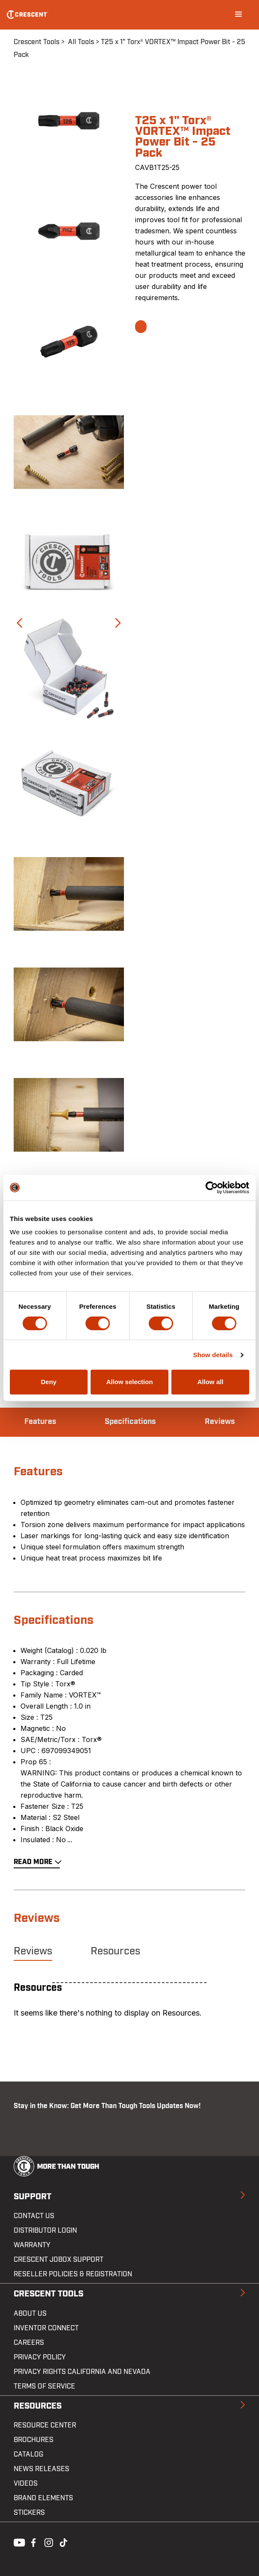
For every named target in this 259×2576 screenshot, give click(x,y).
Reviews (220, 1422)
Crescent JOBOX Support (58, 2259)
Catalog (28, 2454)
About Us (30, 2313)
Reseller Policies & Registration (73, 2274)
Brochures (33, 2439)
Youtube (17, 2541)
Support (32, 2196)
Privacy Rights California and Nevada (82, 2371)
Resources (115, 1951)
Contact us (34, 2216)
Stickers (29, 2512)
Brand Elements (43, 2498)
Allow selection (129, 1381)
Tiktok (63, 2541)
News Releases (41, 2469)
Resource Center (45, 2425)
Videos (26, 2483)
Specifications (130, 1422)
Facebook (32, 2541)
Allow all (210, 1381)
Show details (213, 1354)
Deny (48, 1381)
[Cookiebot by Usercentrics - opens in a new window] (211, 1187)
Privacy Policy (40, 2357)
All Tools (81, 42)
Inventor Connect (46, 2328)
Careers (29, 2342)
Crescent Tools (36, 42)
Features (40, 1422)
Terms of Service (44, 2386)
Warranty (32, 2245)
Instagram (47, 2541)
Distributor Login (45, 2230)
